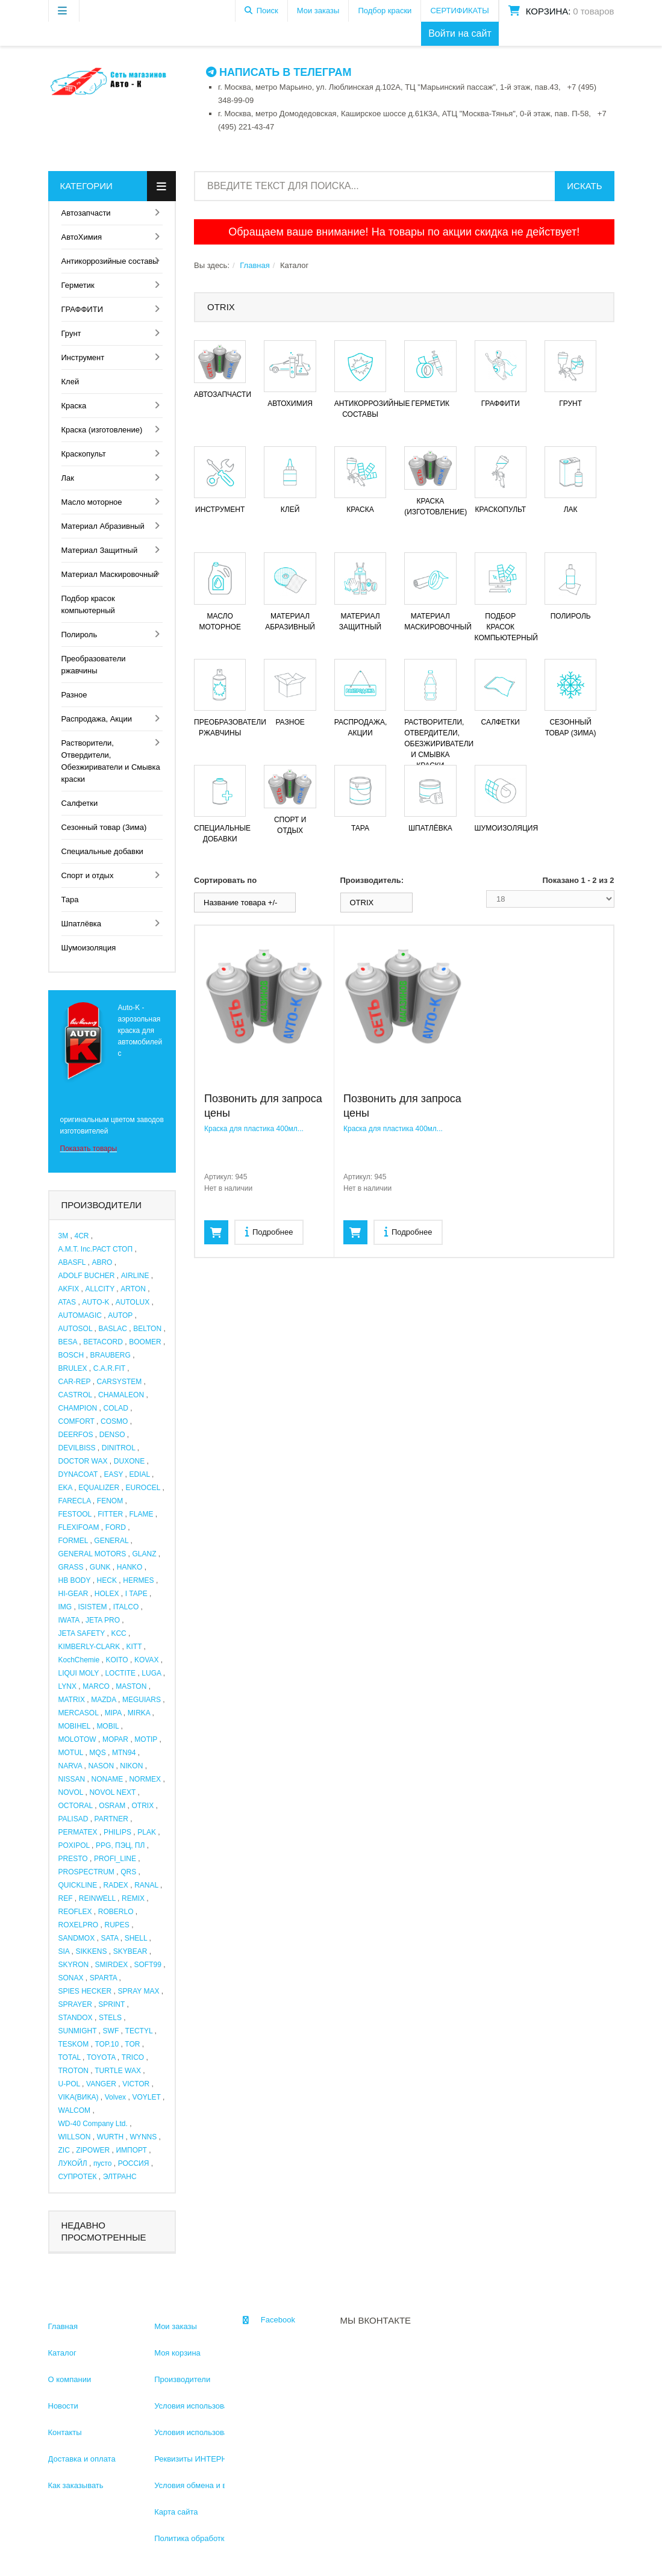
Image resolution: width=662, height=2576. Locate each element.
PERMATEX (78, 1832)
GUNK (100, 1567)
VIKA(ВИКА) (78, 2097)
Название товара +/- (240, 902)
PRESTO (73, 1858)
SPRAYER (75, 2004)
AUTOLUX (132, 1302)
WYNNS (143, 2137)
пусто (102, 2163)
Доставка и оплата (82, 2458)
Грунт (71, 333)
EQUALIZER (98, 1487)
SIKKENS (91, 1951)
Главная (254, 265)
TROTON (73, 2070)
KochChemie (79, 1660)
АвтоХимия (81, 237)
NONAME (107, 1779)
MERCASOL (78, 1713)
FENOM (110, 1501)
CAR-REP (74, 1381)
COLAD (115, 1408)
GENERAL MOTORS (92, 1554)
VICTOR (135, 2084)
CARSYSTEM (119, 1381)
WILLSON (74, 2137)
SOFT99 (147, 1964)
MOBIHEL (74, 1726)
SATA (109, 1938)
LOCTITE (120, 1673)
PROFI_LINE (115, 1858)
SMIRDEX (111, 1964)
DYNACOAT (78, 1474)
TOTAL (69, 2057)
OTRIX (142, 1805)
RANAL (146, 1885)
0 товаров (593, 11)
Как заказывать (76, 2485)
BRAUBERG (110, 1355)
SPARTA (103, 1978)
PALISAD (73, 1819)
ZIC (64, 2150)
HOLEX (107, 1593)
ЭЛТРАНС (120, 2176)
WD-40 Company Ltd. (93, 2123)
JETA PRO (103, 1620)
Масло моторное (91, 502)
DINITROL (119, 1448)
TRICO (133, 2057)
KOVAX (146, 1660)
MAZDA (103, 1699)
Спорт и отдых (87, 875)
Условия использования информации (222, 2405)
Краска (74, 405)
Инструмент (83, 357)
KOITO (117, 1660)
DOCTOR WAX (83, 1461)
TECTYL (139, 2031)
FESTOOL (75, 1514)
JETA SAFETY (81, 1633)
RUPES (116, 1925)
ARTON (133, 1289)
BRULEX (72, 1368)
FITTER (110, 1514)
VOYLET (146, 2097)
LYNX (67, 1686)
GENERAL (111, 1540)
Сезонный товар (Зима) (104, 827)
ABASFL (72, 1262)
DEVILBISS (77, 1448)
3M (63, 1236)
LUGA (151, 1673)
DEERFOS (75, 1434)
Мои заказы (318, 10)
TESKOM (73, 2044)
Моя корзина (177, 2352)
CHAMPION (78, 1408)
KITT (134, 1646)
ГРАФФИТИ (82, 309)
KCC (118, 1633)
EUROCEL (142, 1487)
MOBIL (107, 1726)
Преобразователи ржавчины (93, 664)
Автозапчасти (86, 212)
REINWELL (97, 1898)
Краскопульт (83, 453)
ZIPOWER (93, 2150)
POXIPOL (74, 1845)
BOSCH (71, 1355)
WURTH (110, 2137)
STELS (110, 2017)
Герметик (78, 285)
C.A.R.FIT (109, 1368)
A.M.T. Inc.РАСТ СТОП (95, 1249)
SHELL (136, 1938)
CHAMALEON (121, 1395)
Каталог (62, 2352)
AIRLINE (135, 1275)
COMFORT (76, 1421)
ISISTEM (92, 1607)
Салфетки (79, 803)
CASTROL (75, 1395)
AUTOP (120, 1315)
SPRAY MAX (139, 1991)
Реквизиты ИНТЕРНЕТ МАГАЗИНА (217, 2458)
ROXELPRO (78, 1925)
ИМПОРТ (131, 2150)
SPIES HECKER (85, 1991)
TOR (132, 2044)
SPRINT (111, 2004)
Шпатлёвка (81, 923)
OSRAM (112, 1805)
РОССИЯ (133, 2163)
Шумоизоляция (88, 947)
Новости (63, 2405)
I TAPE (136, 1593)
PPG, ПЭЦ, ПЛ (120, 1845)
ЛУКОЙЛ (72, 2163)
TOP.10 (107, 2044)
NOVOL (71, 1792)
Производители (182, 2379)
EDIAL (139, 1474)
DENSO (112, 1434)
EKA (65, 1487)
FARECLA (74, 1501)
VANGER (101, 2084)
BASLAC (112, 1328)
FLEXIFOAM (78, 1527)
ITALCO (126, 1607)
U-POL (69, 2084)
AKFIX (69, 1289)
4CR (81, 1236)
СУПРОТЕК (77, 2176)
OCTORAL (75, 1805)
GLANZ (144, 1554)
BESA (67, 1342)
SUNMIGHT (77, 2031)
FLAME (141, 1514)
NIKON (131, 1766)
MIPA (113, 1713)
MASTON (131, 1686)
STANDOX (75, 2017)
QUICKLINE (78, 1885)
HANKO (130, 1567)
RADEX (115, 1885)
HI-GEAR (73, 1593)
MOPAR (115, 1739)
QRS (128, 1872)
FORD (115, 1527)
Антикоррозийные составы (109, 261)
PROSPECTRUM (86, 1872)
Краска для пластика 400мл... (254, 1128)
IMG (65, 1607)
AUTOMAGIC (80, 1315)
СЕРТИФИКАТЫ (459, 10)
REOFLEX (75, 1911)
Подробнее (269, 1231)
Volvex (115, 2097)
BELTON (147, 1328)
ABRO (102, 1262)
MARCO (96, 1686)
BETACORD (103, 1342)
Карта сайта (176, 2511)
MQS (97, 1752)
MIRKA (139, 1713)
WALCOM (74, 2110)
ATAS (67, 1302)
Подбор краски (384, 10)
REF (65, 1898)
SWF (111, 2031)
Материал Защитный (99, 550)
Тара (70, 899)
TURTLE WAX (118, 2070)
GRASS (71, 1567)
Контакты (65, 2432)
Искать (584, 186)
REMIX (133, 1898)
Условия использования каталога (214, 2432)
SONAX (71, 1978)
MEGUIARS (141, 1699)
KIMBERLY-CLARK (89, 1646)
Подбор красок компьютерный (88, 604)
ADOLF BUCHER (86, 1275)
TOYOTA (101, 2057)
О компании (70, 2379)
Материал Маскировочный (109, 574)
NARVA (70, 1766)
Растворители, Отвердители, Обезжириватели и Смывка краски (110, 761)
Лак (67, 477)
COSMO (114, 1421)
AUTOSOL (75, 1328)
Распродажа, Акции (96, 718)
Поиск (267, 10)
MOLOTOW (77, 1739)
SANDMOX (76, 1938)
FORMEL (73, 1540)
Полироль (79, 634)
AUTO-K (95, 1302)
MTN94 (124, 1752)
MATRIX (71, 1699)
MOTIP (145, 1739)
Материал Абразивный (103, 526)
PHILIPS (117, 1832)
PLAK (146, 1832)
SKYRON (73, 1964)
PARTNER (111, 1819)
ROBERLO (116, 1911)
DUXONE (129, 1461)
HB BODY (74, 1580)
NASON (101, 1766)
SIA (64, 1951)
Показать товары (88, 1148)
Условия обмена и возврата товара (218, 2485)
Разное (74, 694)
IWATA (69, 1620)
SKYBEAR (130, 1951)
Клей (70, 381)
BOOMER (145, 1342)
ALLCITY (99, 1289)
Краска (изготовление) (102, 429)
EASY (113, 1474)
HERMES (138, 1580)
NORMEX (145, 1779)
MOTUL (71, 1752)
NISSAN (72, 1779)
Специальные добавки (102, 851)
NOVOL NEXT (112, 1792)
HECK (107, 1580)
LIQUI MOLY (78, 1673)
